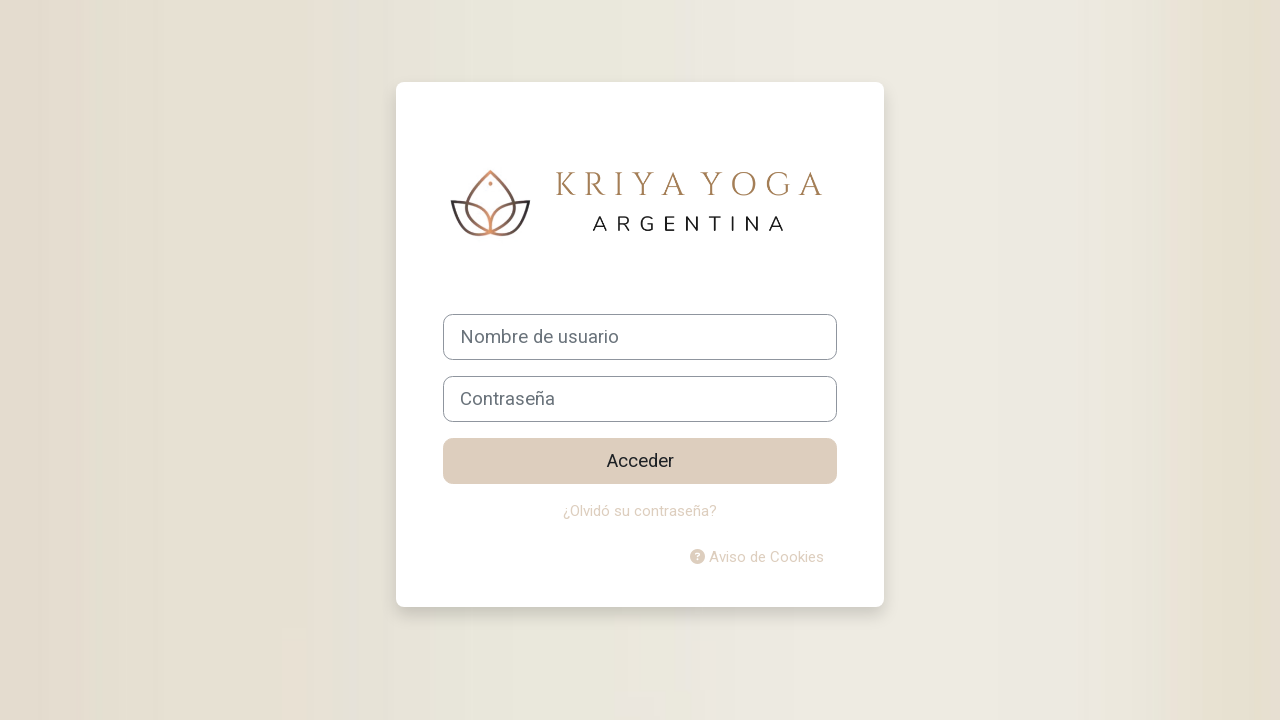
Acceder (640, 461)
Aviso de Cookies (757, 557)
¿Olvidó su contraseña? (640, 511)
